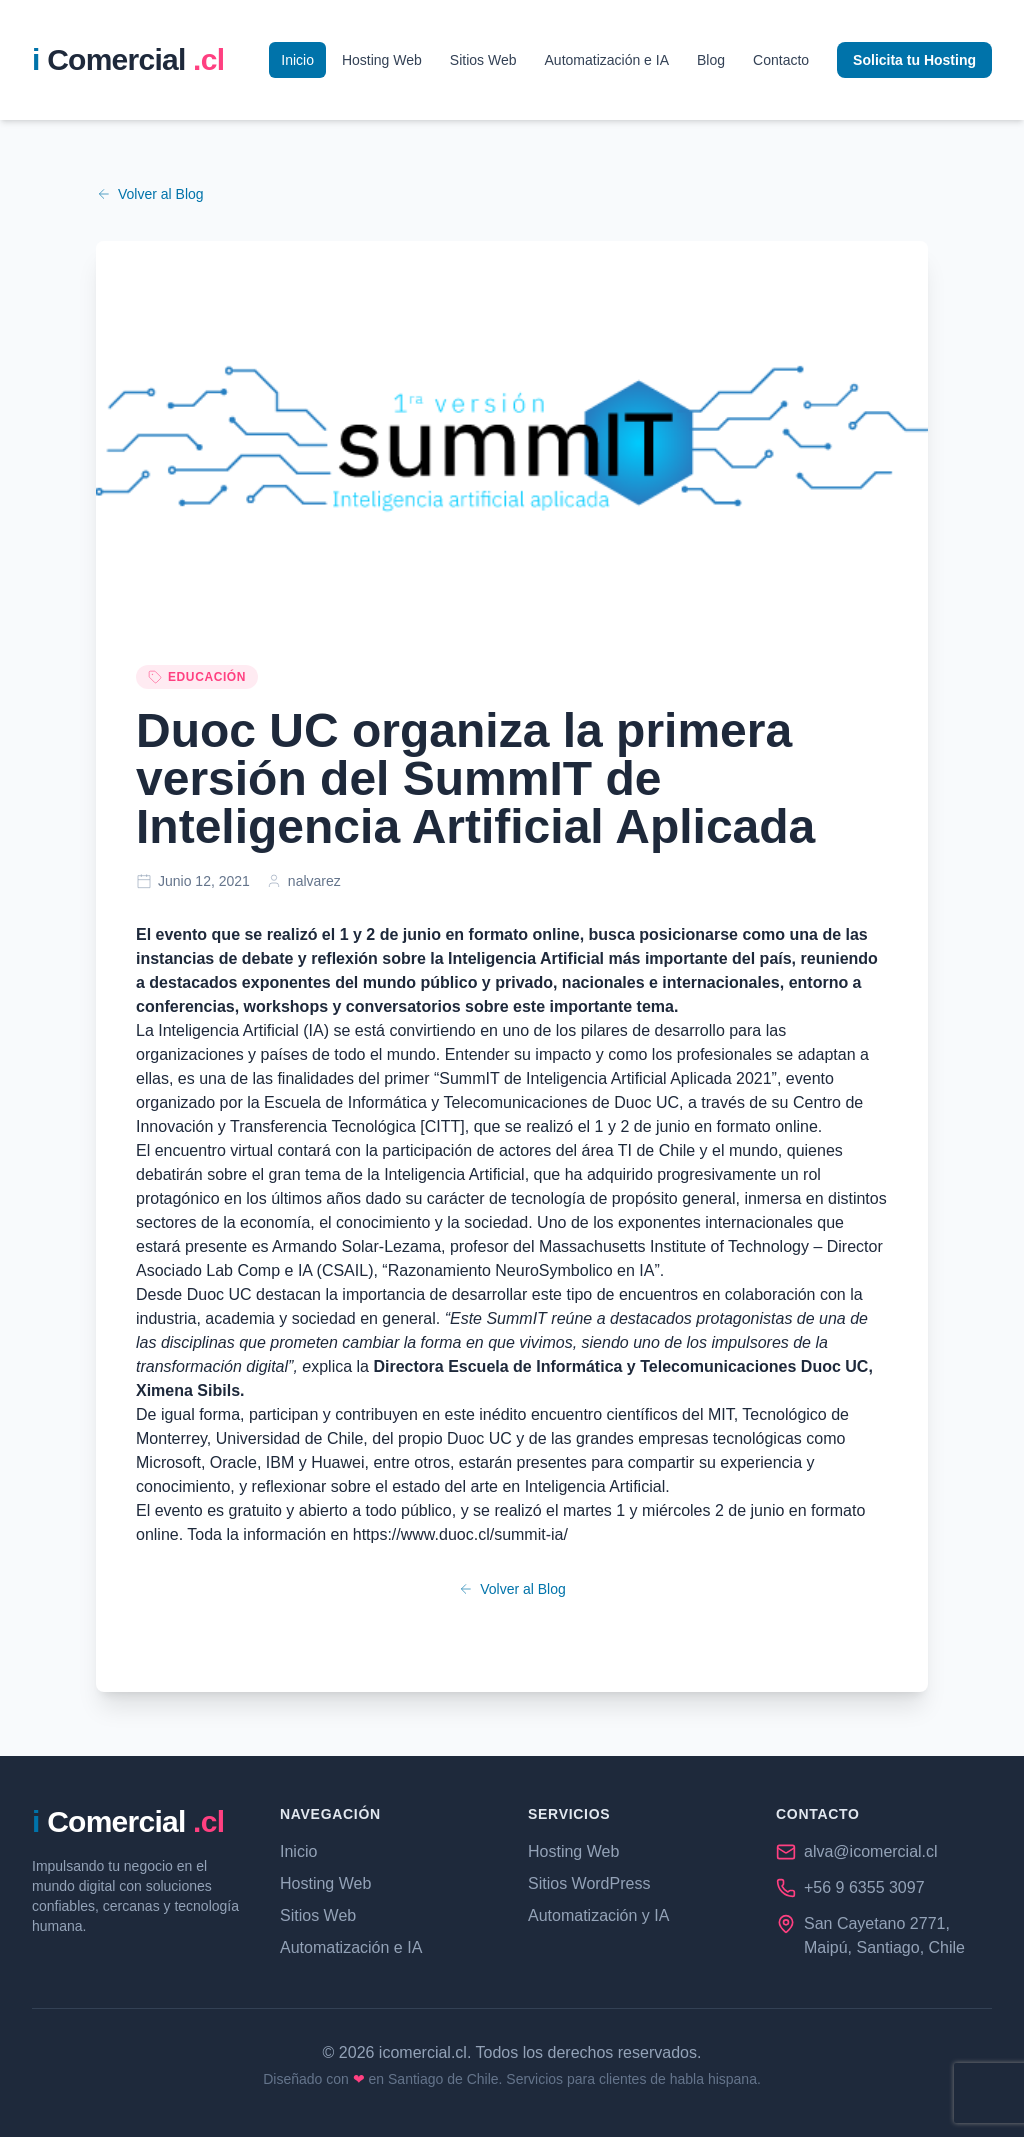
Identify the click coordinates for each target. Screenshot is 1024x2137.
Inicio (297, 60)
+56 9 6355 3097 (864, 1887)
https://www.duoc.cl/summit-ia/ (460, 1534)
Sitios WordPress (589, 1883)
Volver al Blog (150, 194)
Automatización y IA (598, 1915)
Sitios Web (483, 60)
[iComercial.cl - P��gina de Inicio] (128, 60)
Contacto (781, 60)
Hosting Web (382, 60)
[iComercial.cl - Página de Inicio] (128, 1822)
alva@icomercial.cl (871, 1851)
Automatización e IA (607, 60)
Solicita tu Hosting (914, 60)
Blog (711, 60)
